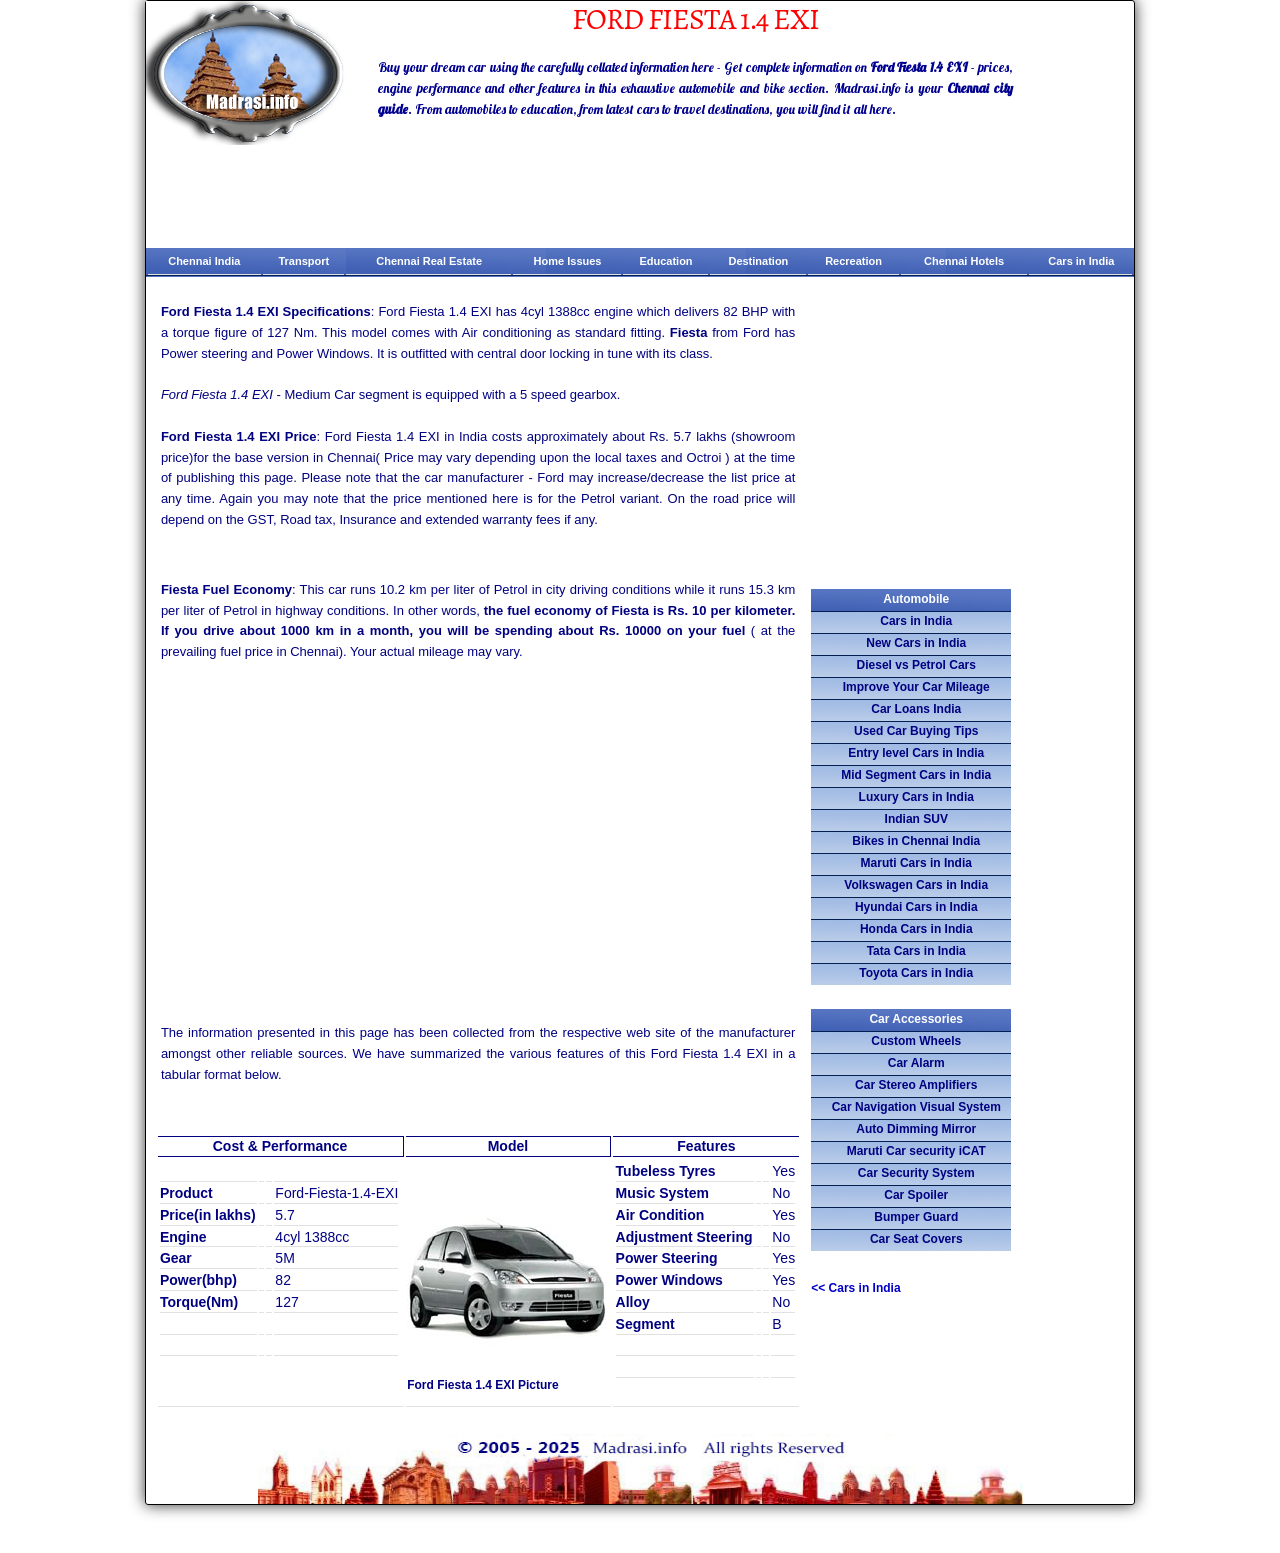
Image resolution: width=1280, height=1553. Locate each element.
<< (855, 1288)
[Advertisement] (479, 828)
